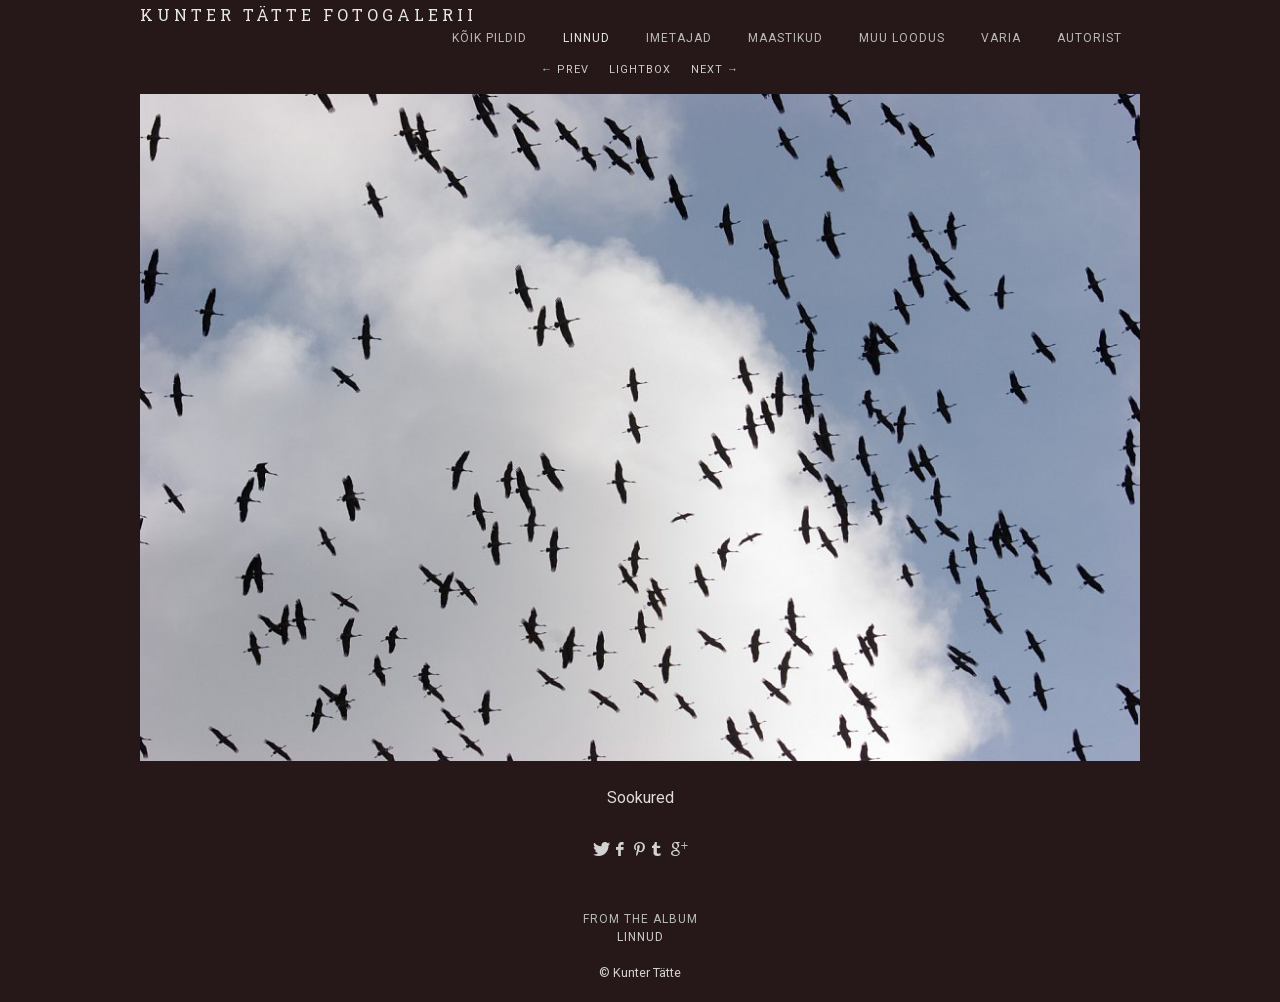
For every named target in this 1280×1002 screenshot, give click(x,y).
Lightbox (640, 69)
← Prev (565, 69)
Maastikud (785, 38)
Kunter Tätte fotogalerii (308, 14)
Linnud (586, 38)
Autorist (1089, 38)
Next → (715, 69)
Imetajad (679, 38)
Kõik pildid (489, 38)
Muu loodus (902, 38)
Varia (1001, 38)
